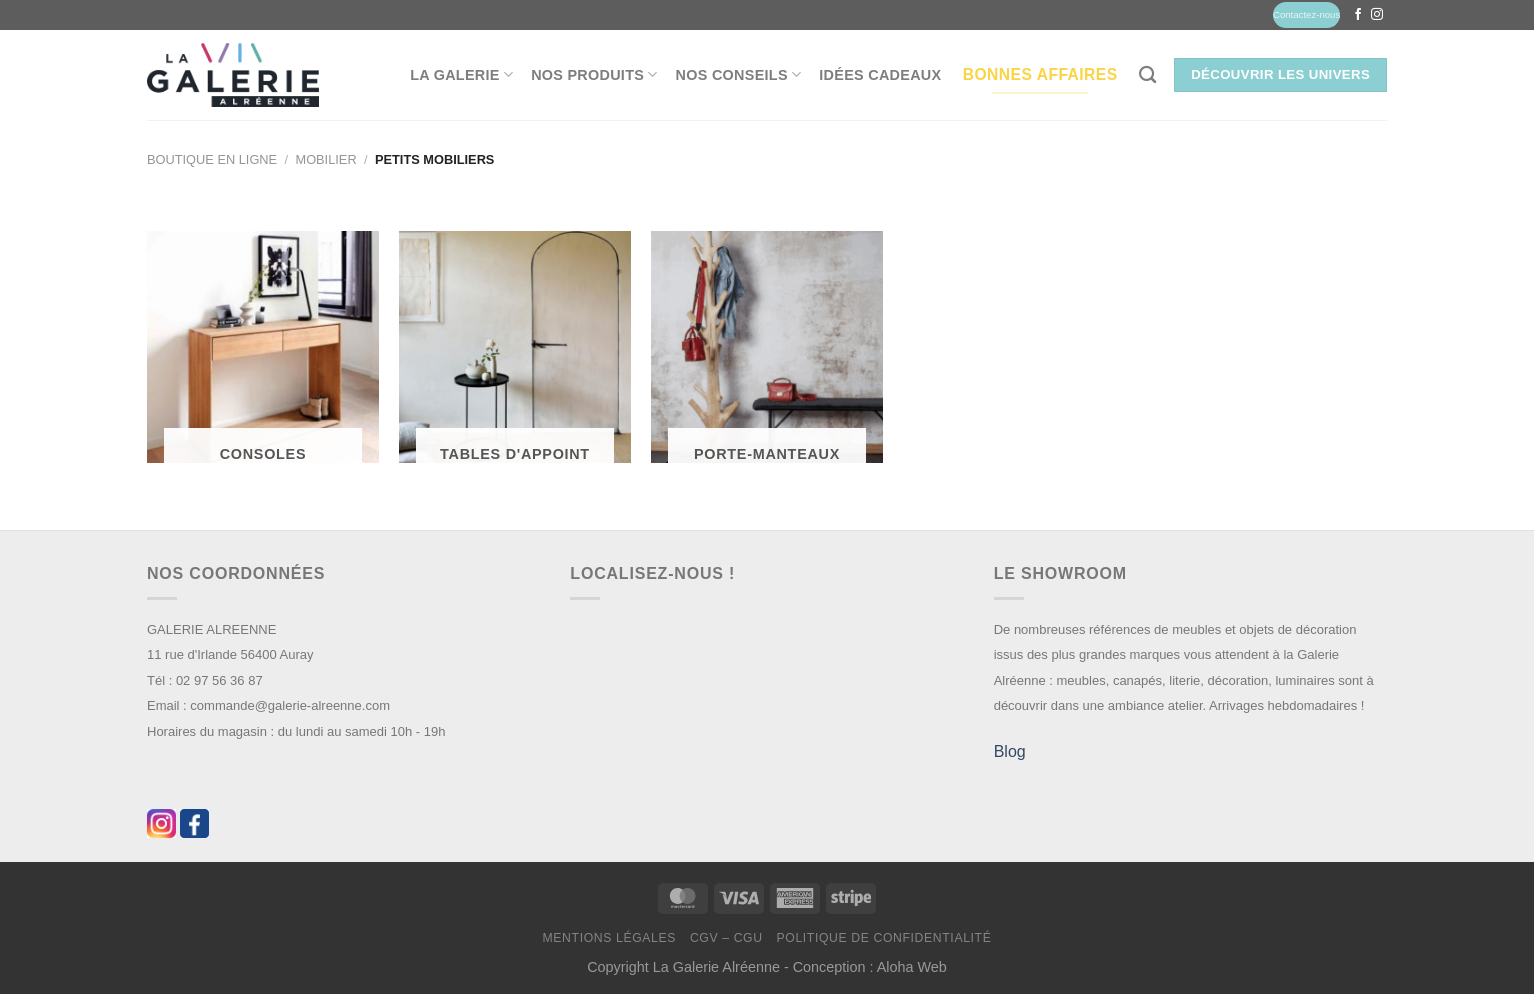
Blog (1010, 751)
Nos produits (594, 74)
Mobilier (325, 159)
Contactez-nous (1306, 14)
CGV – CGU (726, 938)
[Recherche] (1147, 75)
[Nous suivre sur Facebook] (1358, 15)
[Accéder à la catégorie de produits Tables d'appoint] (515, 355)
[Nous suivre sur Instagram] (1377, 15)
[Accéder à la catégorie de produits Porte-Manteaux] (767, 355)
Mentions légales (610, 938)
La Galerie (461, 74)
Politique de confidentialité (883, 938)
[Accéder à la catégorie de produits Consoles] (263, 355)
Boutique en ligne (212, 159)
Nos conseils (739, 74)
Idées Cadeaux (880, 75)
